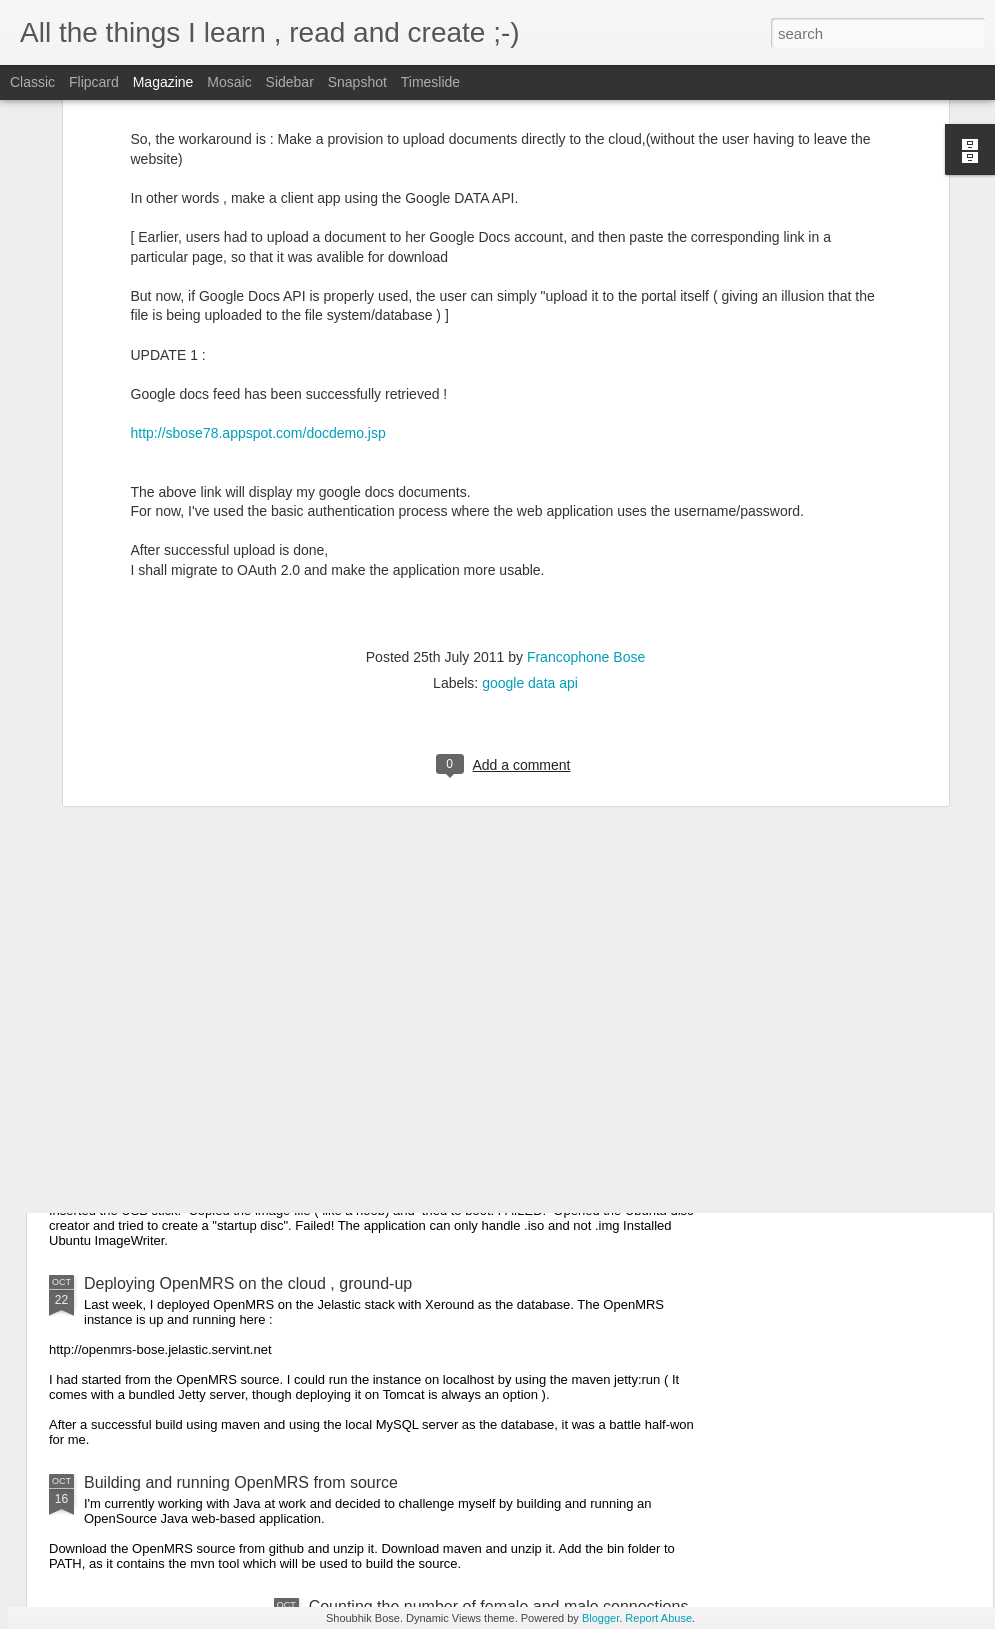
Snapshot (357, 82)
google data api (530, 497)
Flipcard (94, 82)
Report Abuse (658, 1618)
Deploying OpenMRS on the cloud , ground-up (248, 1283)
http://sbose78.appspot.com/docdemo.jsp (258, 246)
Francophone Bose (586, 471)
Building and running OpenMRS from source (241, 1482)
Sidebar (290, 82)
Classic (32, 82)
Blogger (600, 1618)
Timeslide (430, 82)
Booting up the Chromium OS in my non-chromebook (272, 1114)
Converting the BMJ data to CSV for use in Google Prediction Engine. (330, 960)
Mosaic (229, 82)
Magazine (163, 82)
